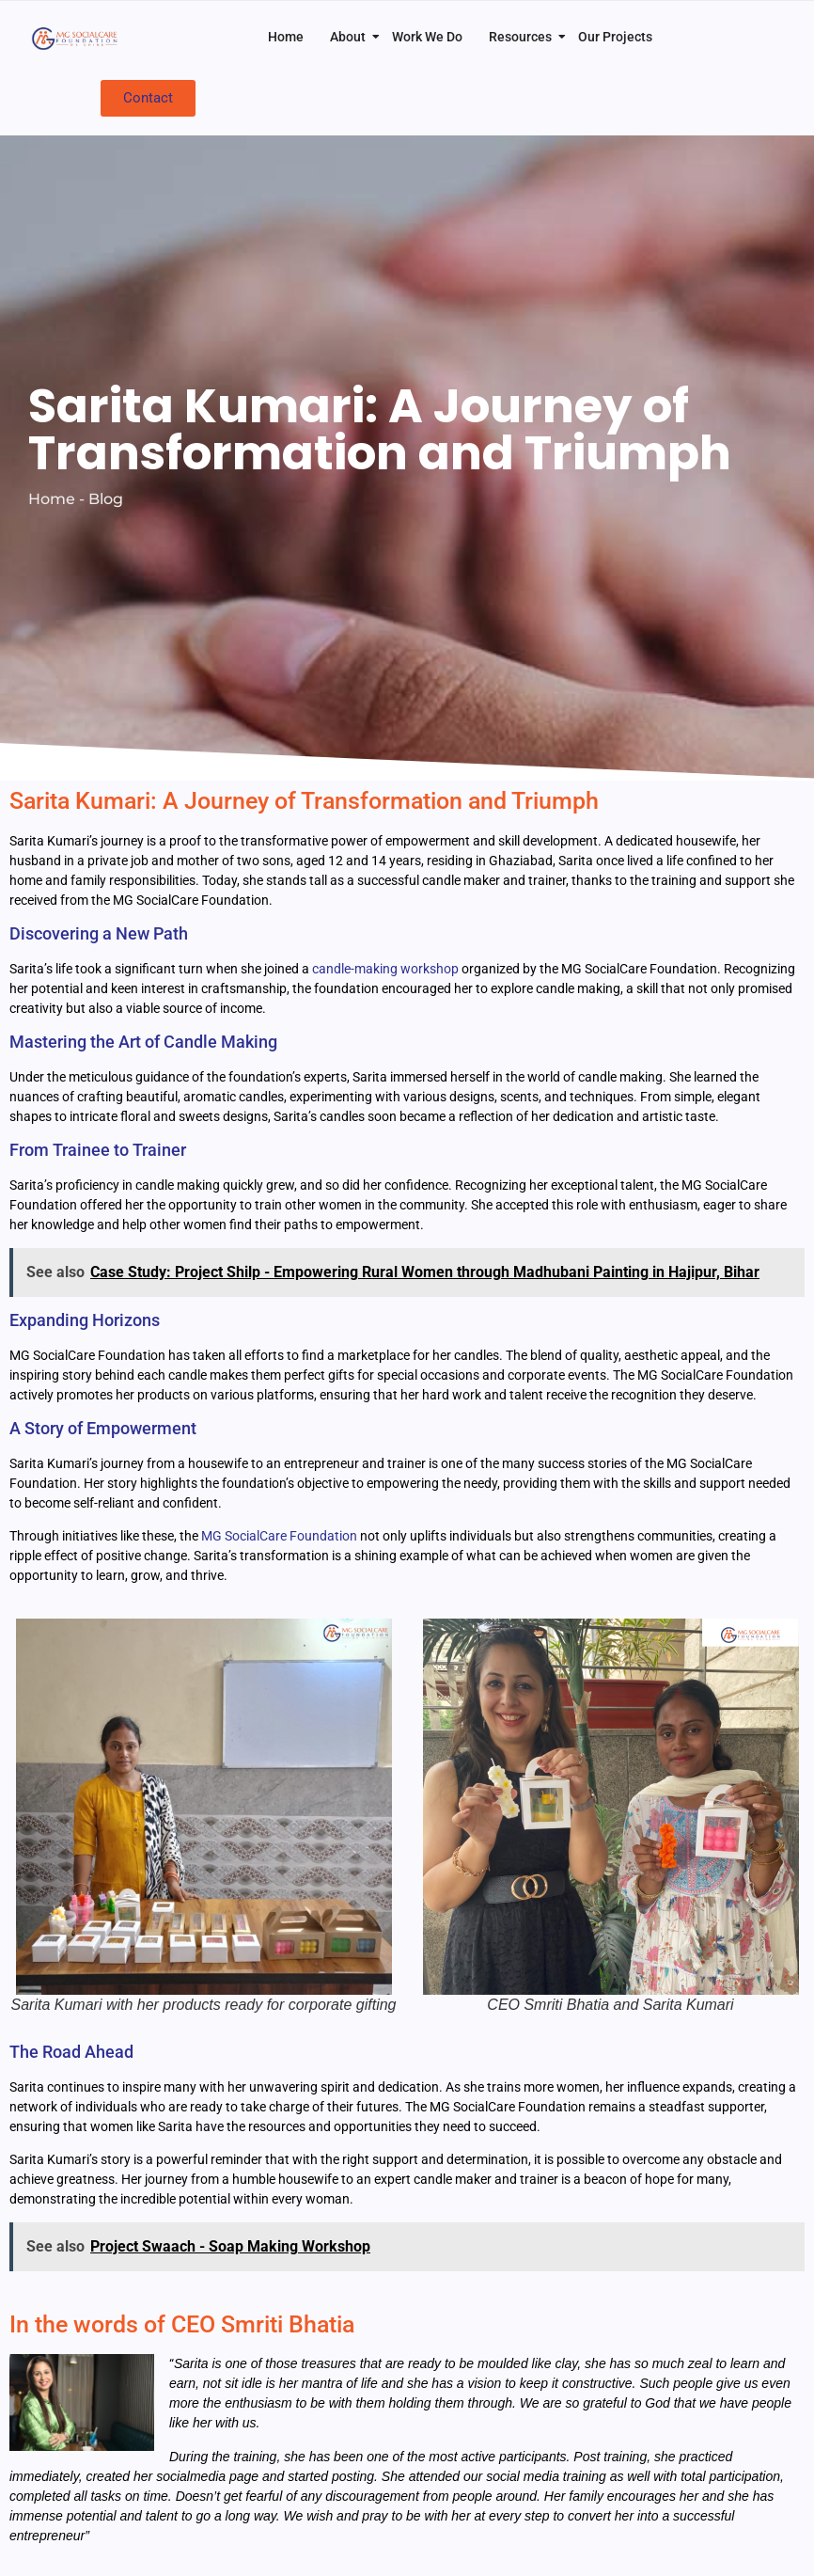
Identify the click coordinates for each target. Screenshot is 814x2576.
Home (286, 36)
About (351, 36)
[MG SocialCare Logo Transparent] (77, 37)
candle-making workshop (385, 968)
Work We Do (427, 36)
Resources (524, 36)
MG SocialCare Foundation (279, 1535)
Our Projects (615, 36)
